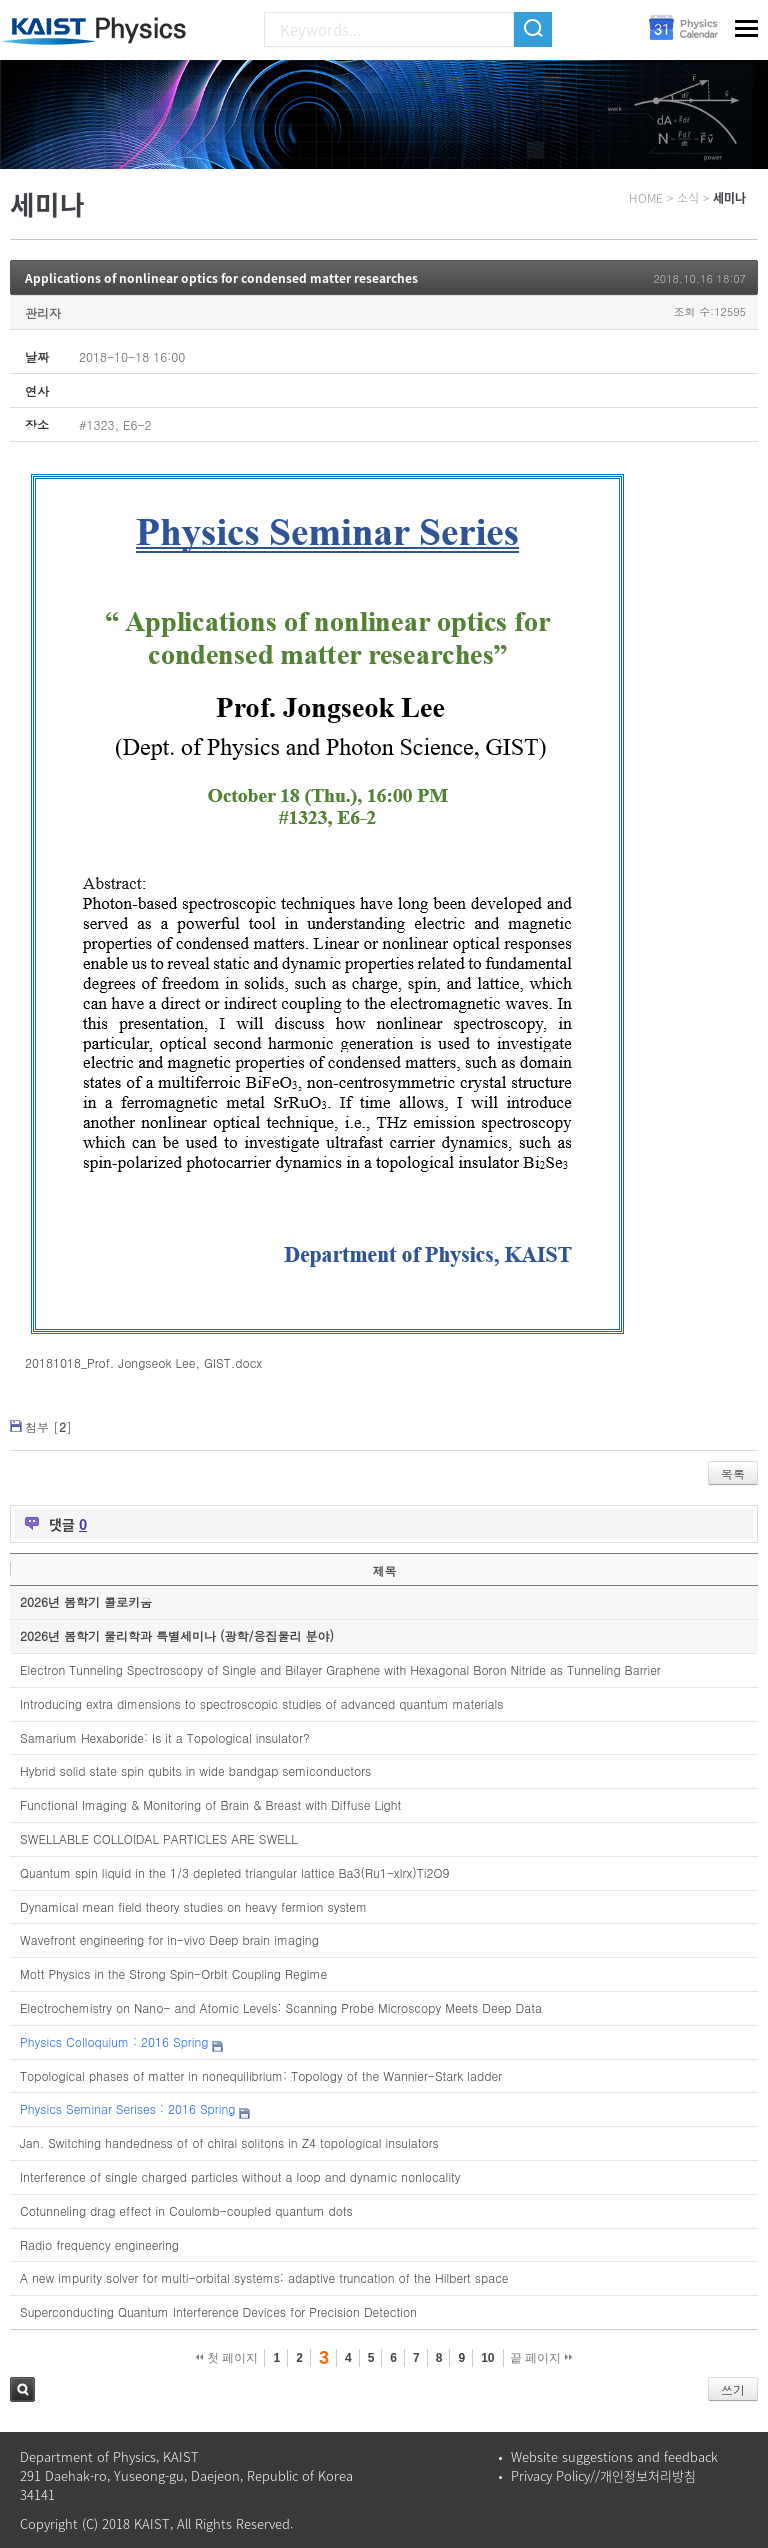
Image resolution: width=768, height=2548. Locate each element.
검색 (22, 2389)
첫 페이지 (227, 2358)
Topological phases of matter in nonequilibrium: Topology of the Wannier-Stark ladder (261, 2075)
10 (487, 2358)
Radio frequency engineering (99, 2244)
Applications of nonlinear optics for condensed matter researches (221, 278)
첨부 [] (48, 1426)
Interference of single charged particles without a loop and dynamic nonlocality (240, 2176)
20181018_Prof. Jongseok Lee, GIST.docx (143, 1362)
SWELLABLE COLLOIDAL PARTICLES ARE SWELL (159, 1838)
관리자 (43, 312)
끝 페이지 (541, 2358)
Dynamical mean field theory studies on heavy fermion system (193, 1906)
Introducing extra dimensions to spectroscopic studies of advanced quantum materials (261, 1703)
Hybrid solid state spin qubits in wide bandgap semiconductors (195, 1770)
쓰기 (733, 2389)
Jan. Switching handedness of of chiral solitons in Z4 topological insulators (229, 2142)
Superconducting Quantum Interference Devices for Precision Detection (218, 2311)
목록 (733, 1473)
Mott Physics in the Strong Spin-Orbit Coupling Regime (173, 1973)
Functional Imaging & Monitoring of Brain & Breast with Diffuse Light (210, 1804)
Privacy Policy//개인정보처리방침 (603, 2475)
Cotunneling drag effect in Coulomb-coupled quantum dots (186, 2210)
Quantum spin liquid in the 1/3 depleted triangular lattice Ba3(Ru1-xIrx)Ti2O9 (234, 1872)
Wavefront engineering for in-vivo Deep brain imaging (169, 1939)
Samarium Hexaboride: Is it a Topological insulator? (165, 1737)
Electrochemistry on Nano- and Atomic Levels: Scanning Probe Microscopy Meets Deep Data (281, 2007)
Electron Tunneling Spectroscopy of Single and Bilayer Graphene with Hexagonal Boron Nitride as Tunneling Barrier (340, 1669)
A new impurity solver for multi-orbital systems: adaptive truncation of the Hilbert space (264, 2277)
